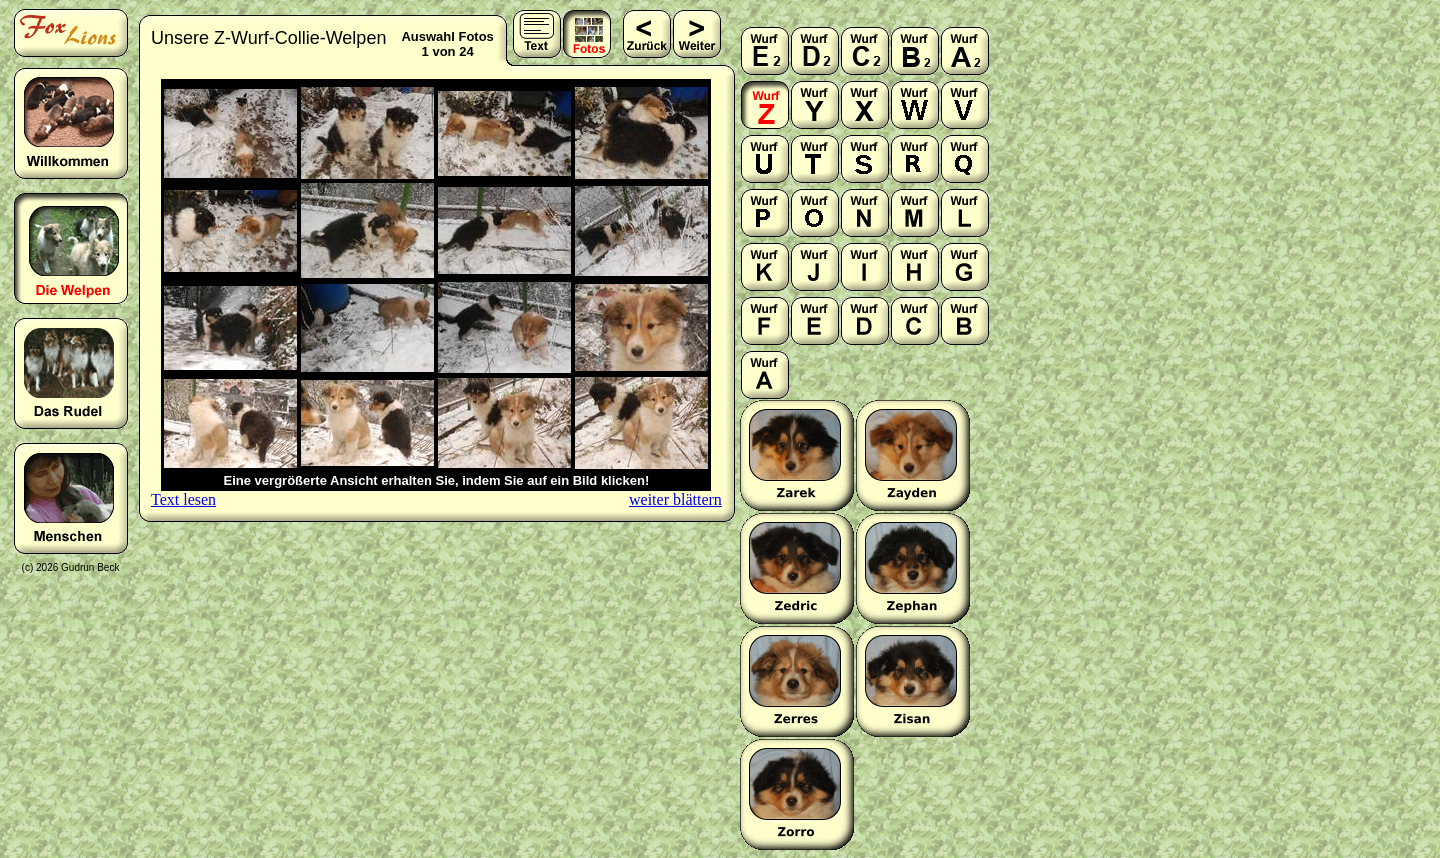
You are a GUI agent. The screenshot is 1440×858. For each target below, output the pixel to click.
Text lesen (183, 499)
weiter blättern (675, 499)
